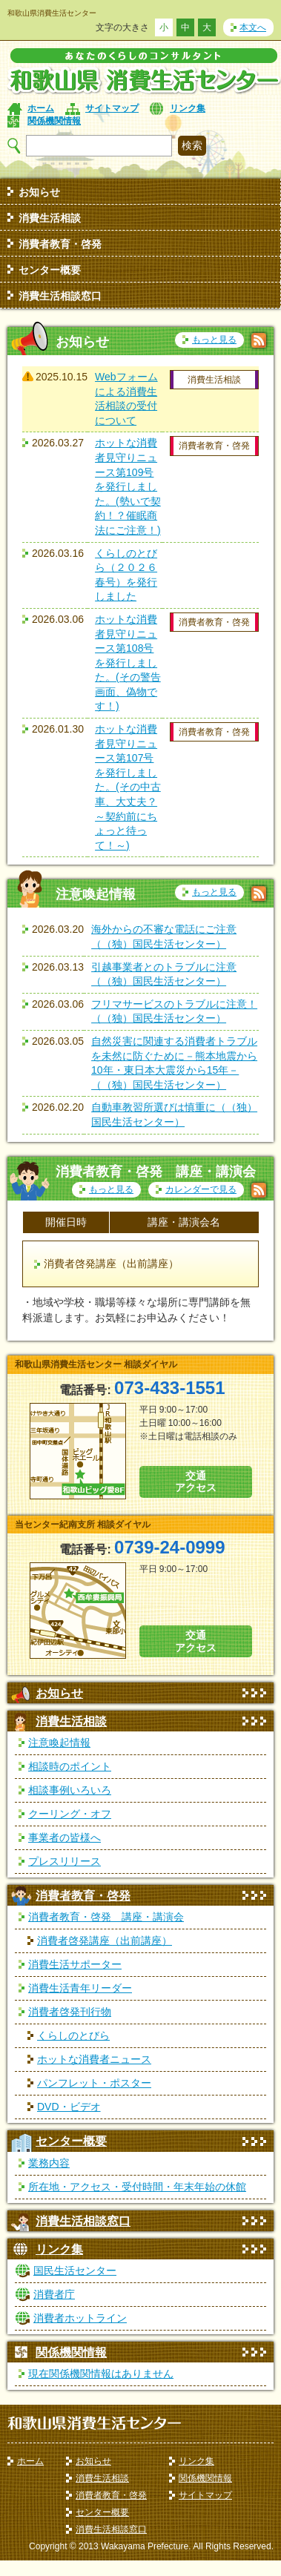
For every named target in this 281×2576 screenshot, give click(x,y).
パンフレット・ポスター (94, 2083)
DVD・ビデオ (69, 2107)
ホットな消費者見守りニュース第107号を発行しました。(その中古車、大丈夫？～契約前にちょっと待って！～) (128, 787)
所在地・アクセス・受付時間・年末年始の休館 (137, 2187)
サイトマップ (112, 108)
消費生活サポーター (75, 1964)
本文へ (252, 27)
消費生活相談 (50, 218)
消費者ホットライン (80, 2318)
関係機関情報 (54, 121)
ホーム (40, 108)
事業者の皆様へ (64, 1837)
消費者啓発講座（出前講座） (104, 1940)
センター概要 (50, 270)
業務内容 (49, 2163)
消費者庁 (54, 2294)
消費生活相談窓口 (60, 296)
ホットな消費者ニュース (94, 2059)
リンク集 (187, 108)
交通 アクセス (195, 1482)
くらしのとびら (73, 2035)
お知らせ (39, 192)
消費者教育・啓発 (60, 244)
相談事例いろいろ (69, 1790)
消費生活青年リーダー (80, 1988)
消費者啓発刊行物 (69, 2012)
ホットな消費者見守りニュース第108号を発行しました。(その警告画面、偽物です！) (128, 663)
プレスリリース (64, 1861)
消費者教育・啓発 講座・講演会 (106, 1917)
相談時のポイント (69, 1766)
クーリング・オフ (69, 1814)
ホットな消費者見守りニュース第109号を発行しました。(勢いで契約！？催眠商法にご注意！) (128, 486)
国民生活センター (74, 2270)
